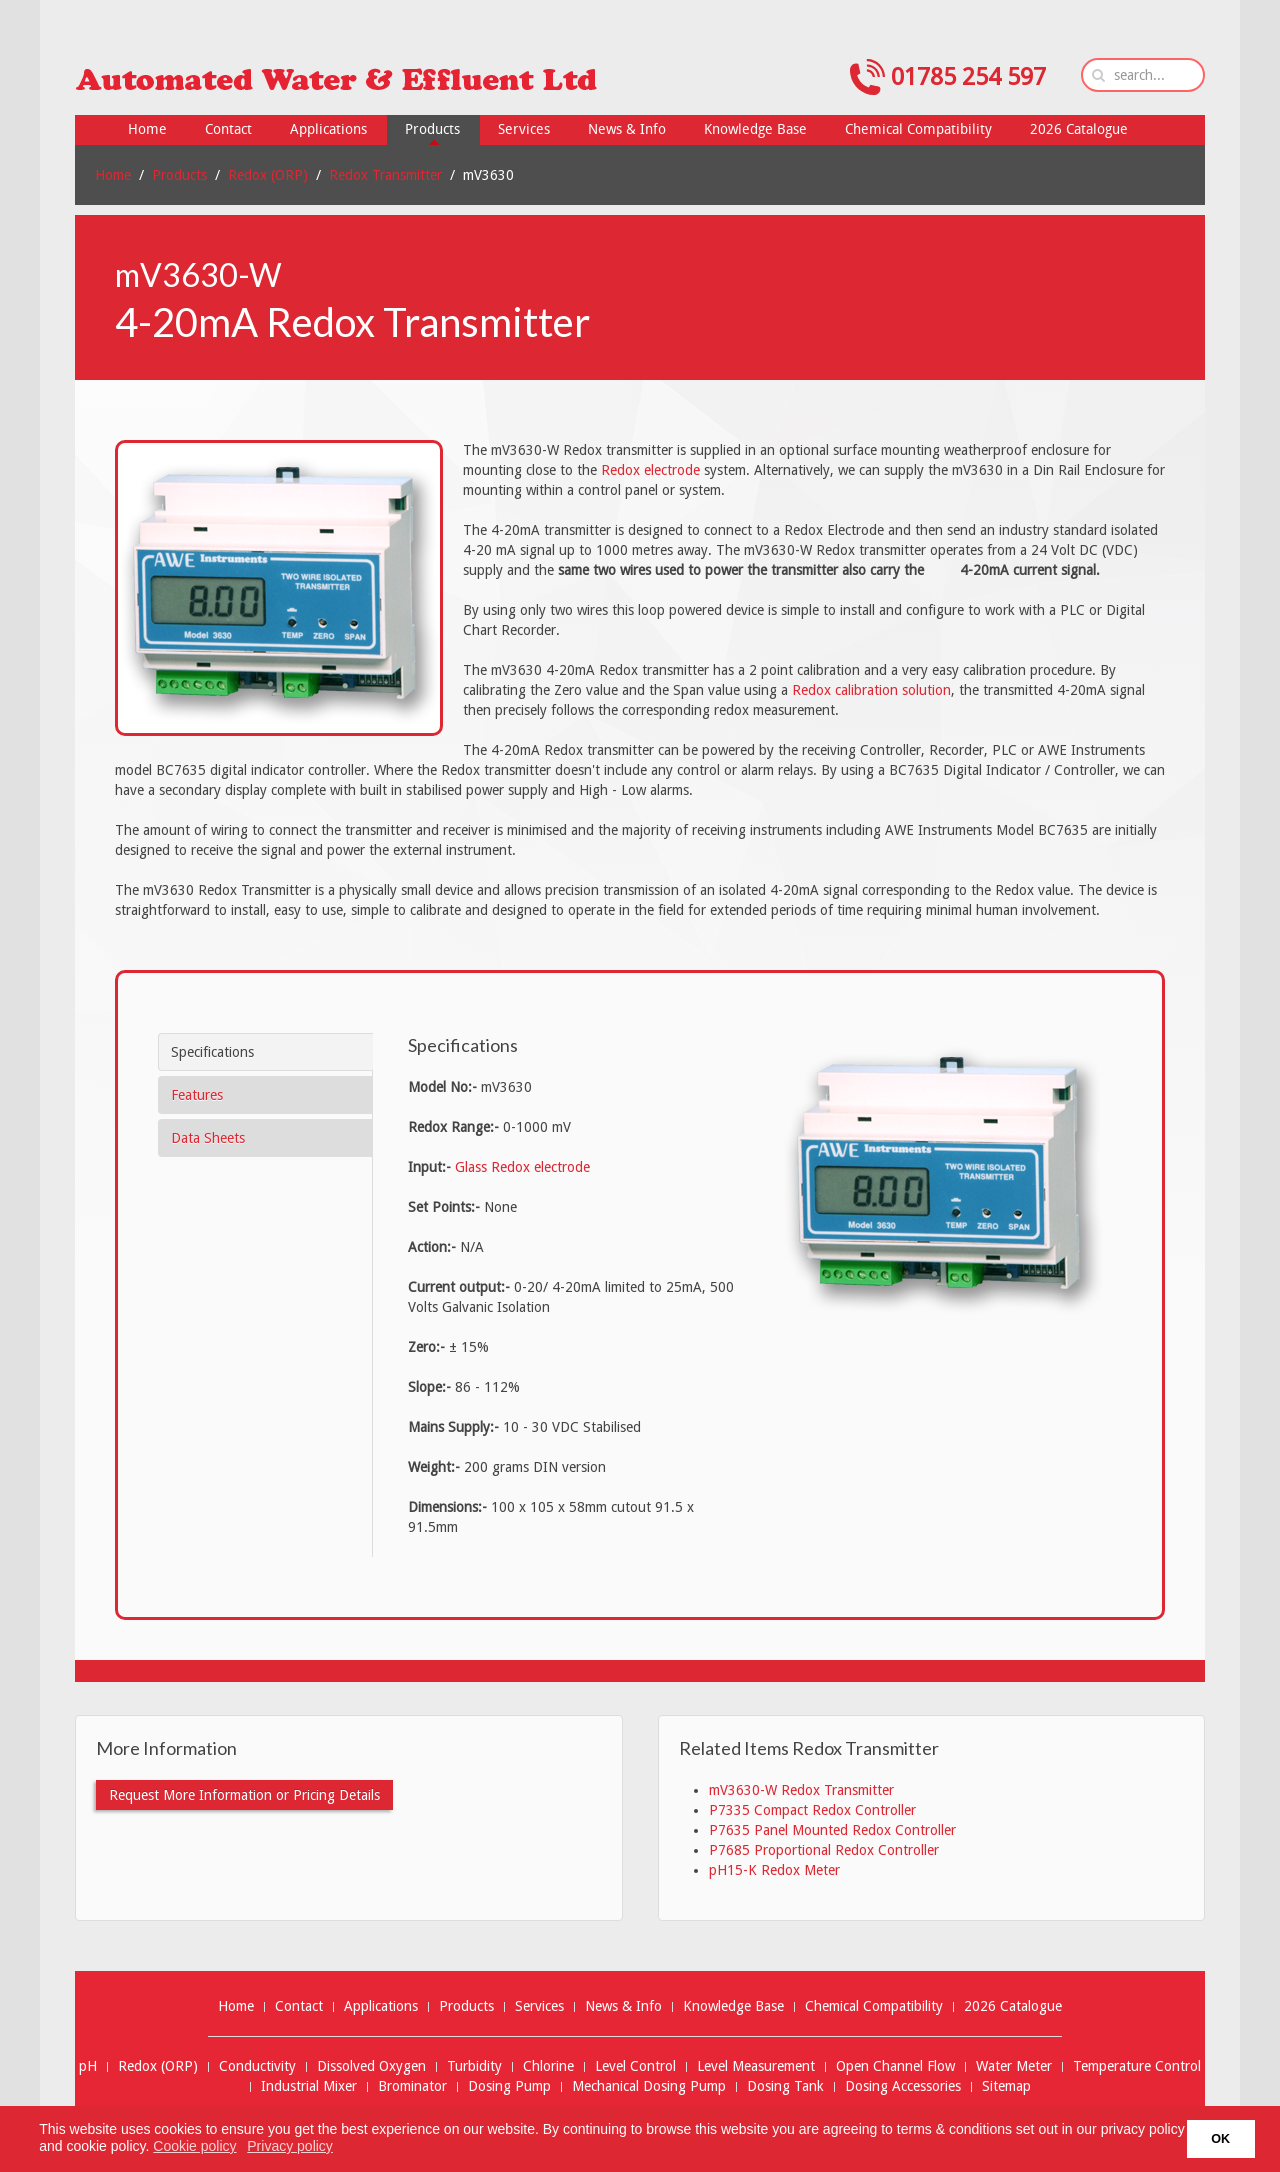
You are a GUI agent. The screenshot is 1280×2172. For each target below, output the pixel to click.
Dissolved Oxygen (371, 2066)
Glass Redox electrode (522, 1167)
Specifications (212, 1052)
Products (179, 175)
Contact (299, 2006)
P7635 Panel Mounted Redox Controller (832, 1830)
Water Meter (1014, 2066)
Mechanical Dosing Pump (649, 2086)
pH (88, 2066)
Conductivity (257, 2066)
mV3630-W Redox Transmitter (801, 1790)
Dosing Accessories (903, 2086)
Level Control (635, 2066)
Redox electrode (650, 470)
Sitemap (1006, 2086)
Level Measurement (756, 2066)
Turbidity (474, 2066)
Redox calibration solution (871, 690)
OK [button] (1220, 2139)
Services (539, 2006)
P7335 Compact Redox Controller (812, 1810)
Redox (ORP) (268, 175)
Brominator (412, 2086)
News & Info (623, 2006)
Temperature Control (1137, 2066)
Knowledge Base (733, 2006)
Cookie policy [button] (194, 2146)
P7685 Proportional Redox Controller (824, 1850)
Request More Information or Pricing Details (244, 1795)
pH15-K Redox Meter (774, 1870)
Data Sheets (208, 1138)
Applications (381, 2006)
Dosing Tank (785, 2086)
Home (113, 175)
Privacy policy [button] (290, 2146)
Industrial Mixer (309, 2086)
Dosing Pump (509, 2086)
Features (197, 1095)
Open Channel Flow (895, 2066)
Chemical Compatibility (874, 2006)
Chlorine (548, 2066)
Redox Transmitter (385, 175)
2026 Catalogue (1013, 2006)
